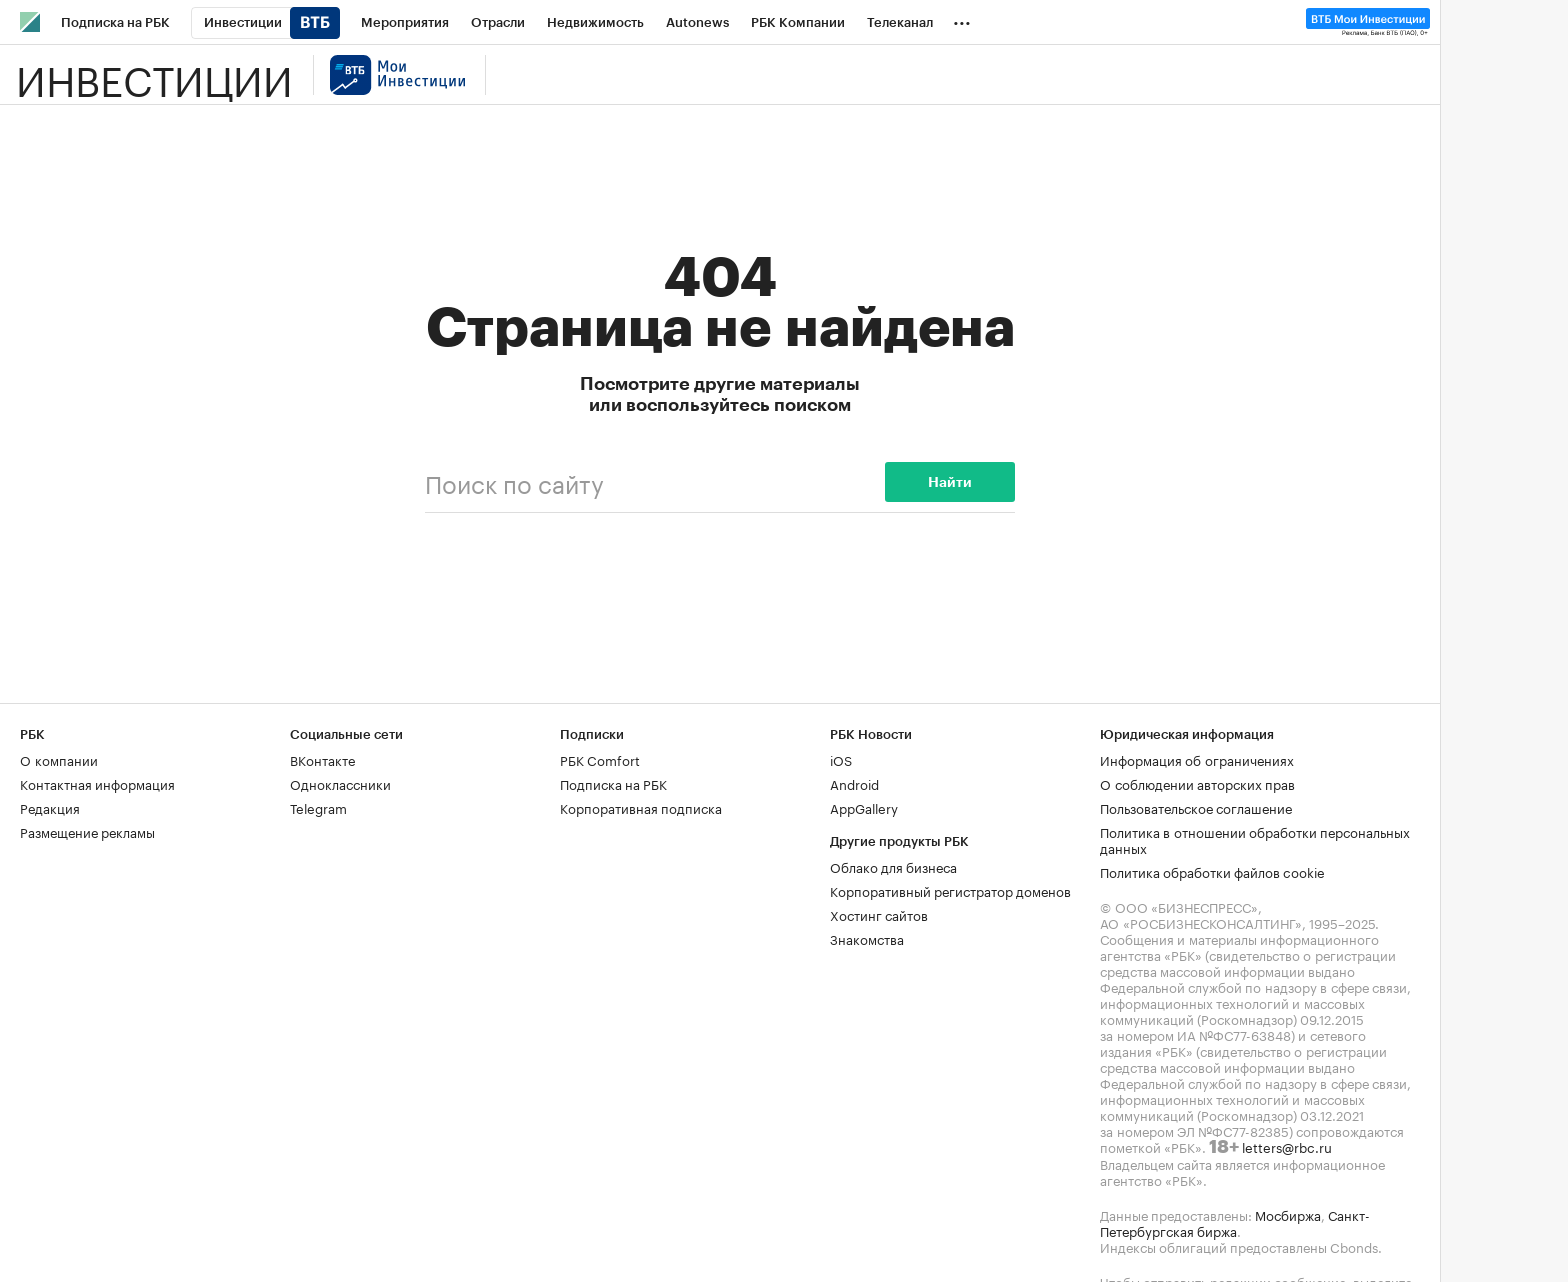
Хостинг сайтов (879, 914)
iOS (841, 759)
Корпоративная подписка (641, 807)
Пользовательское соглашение (1196, 807)
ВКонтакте (322, 759)
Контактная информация (97, 783)
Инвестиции (154, 75)
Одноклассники (340, 783)
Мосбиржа (1288, 1214)
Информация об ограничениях (1197, 759)
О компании (59, 759)
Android (854, 783)
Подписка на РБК (613, 783)
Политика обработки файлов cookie (1212, 871)
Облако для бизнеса (893, 866)
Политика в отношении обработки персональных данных (1255, 839)
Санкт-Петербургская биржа (1235, 1222)
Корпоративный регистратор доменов (950, 890)
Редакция (50, 807)
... (962, 19)
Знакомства (867, 938)
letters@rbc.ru (1287, 1146)
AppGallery (864, 807)
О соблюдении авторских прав (1197, 783)
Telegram (318, 807)
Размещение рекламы (87, 831)
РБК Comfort (600, 759)
